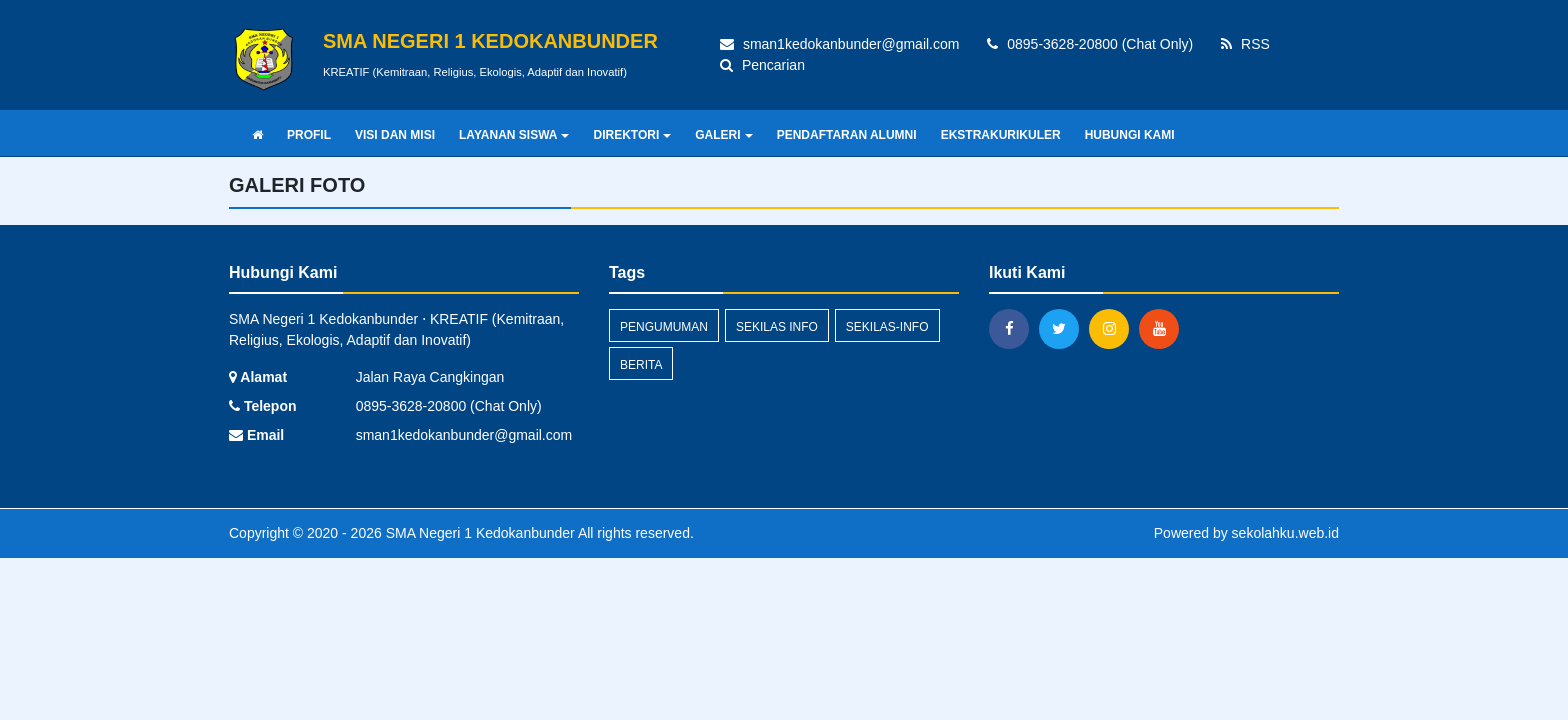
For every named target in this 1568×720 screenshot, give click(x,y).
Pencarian (762, 65)
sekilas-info (887, 327)
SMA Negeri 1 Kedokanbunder (478, 533)
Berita (641, 365)
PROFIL (309, 135)
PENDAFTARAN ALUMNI (847, 135)
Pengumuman (664, 327)
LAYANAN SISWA (514, 135)
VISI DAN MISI (395, 135)
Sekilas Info (777, 327)
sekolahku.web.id (1285, 533)
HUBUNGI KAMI (1130, 135)
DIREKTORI (632, 135)
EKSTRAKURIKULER (1001, 135)
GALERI (723, 135)
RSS (1245, 44)
